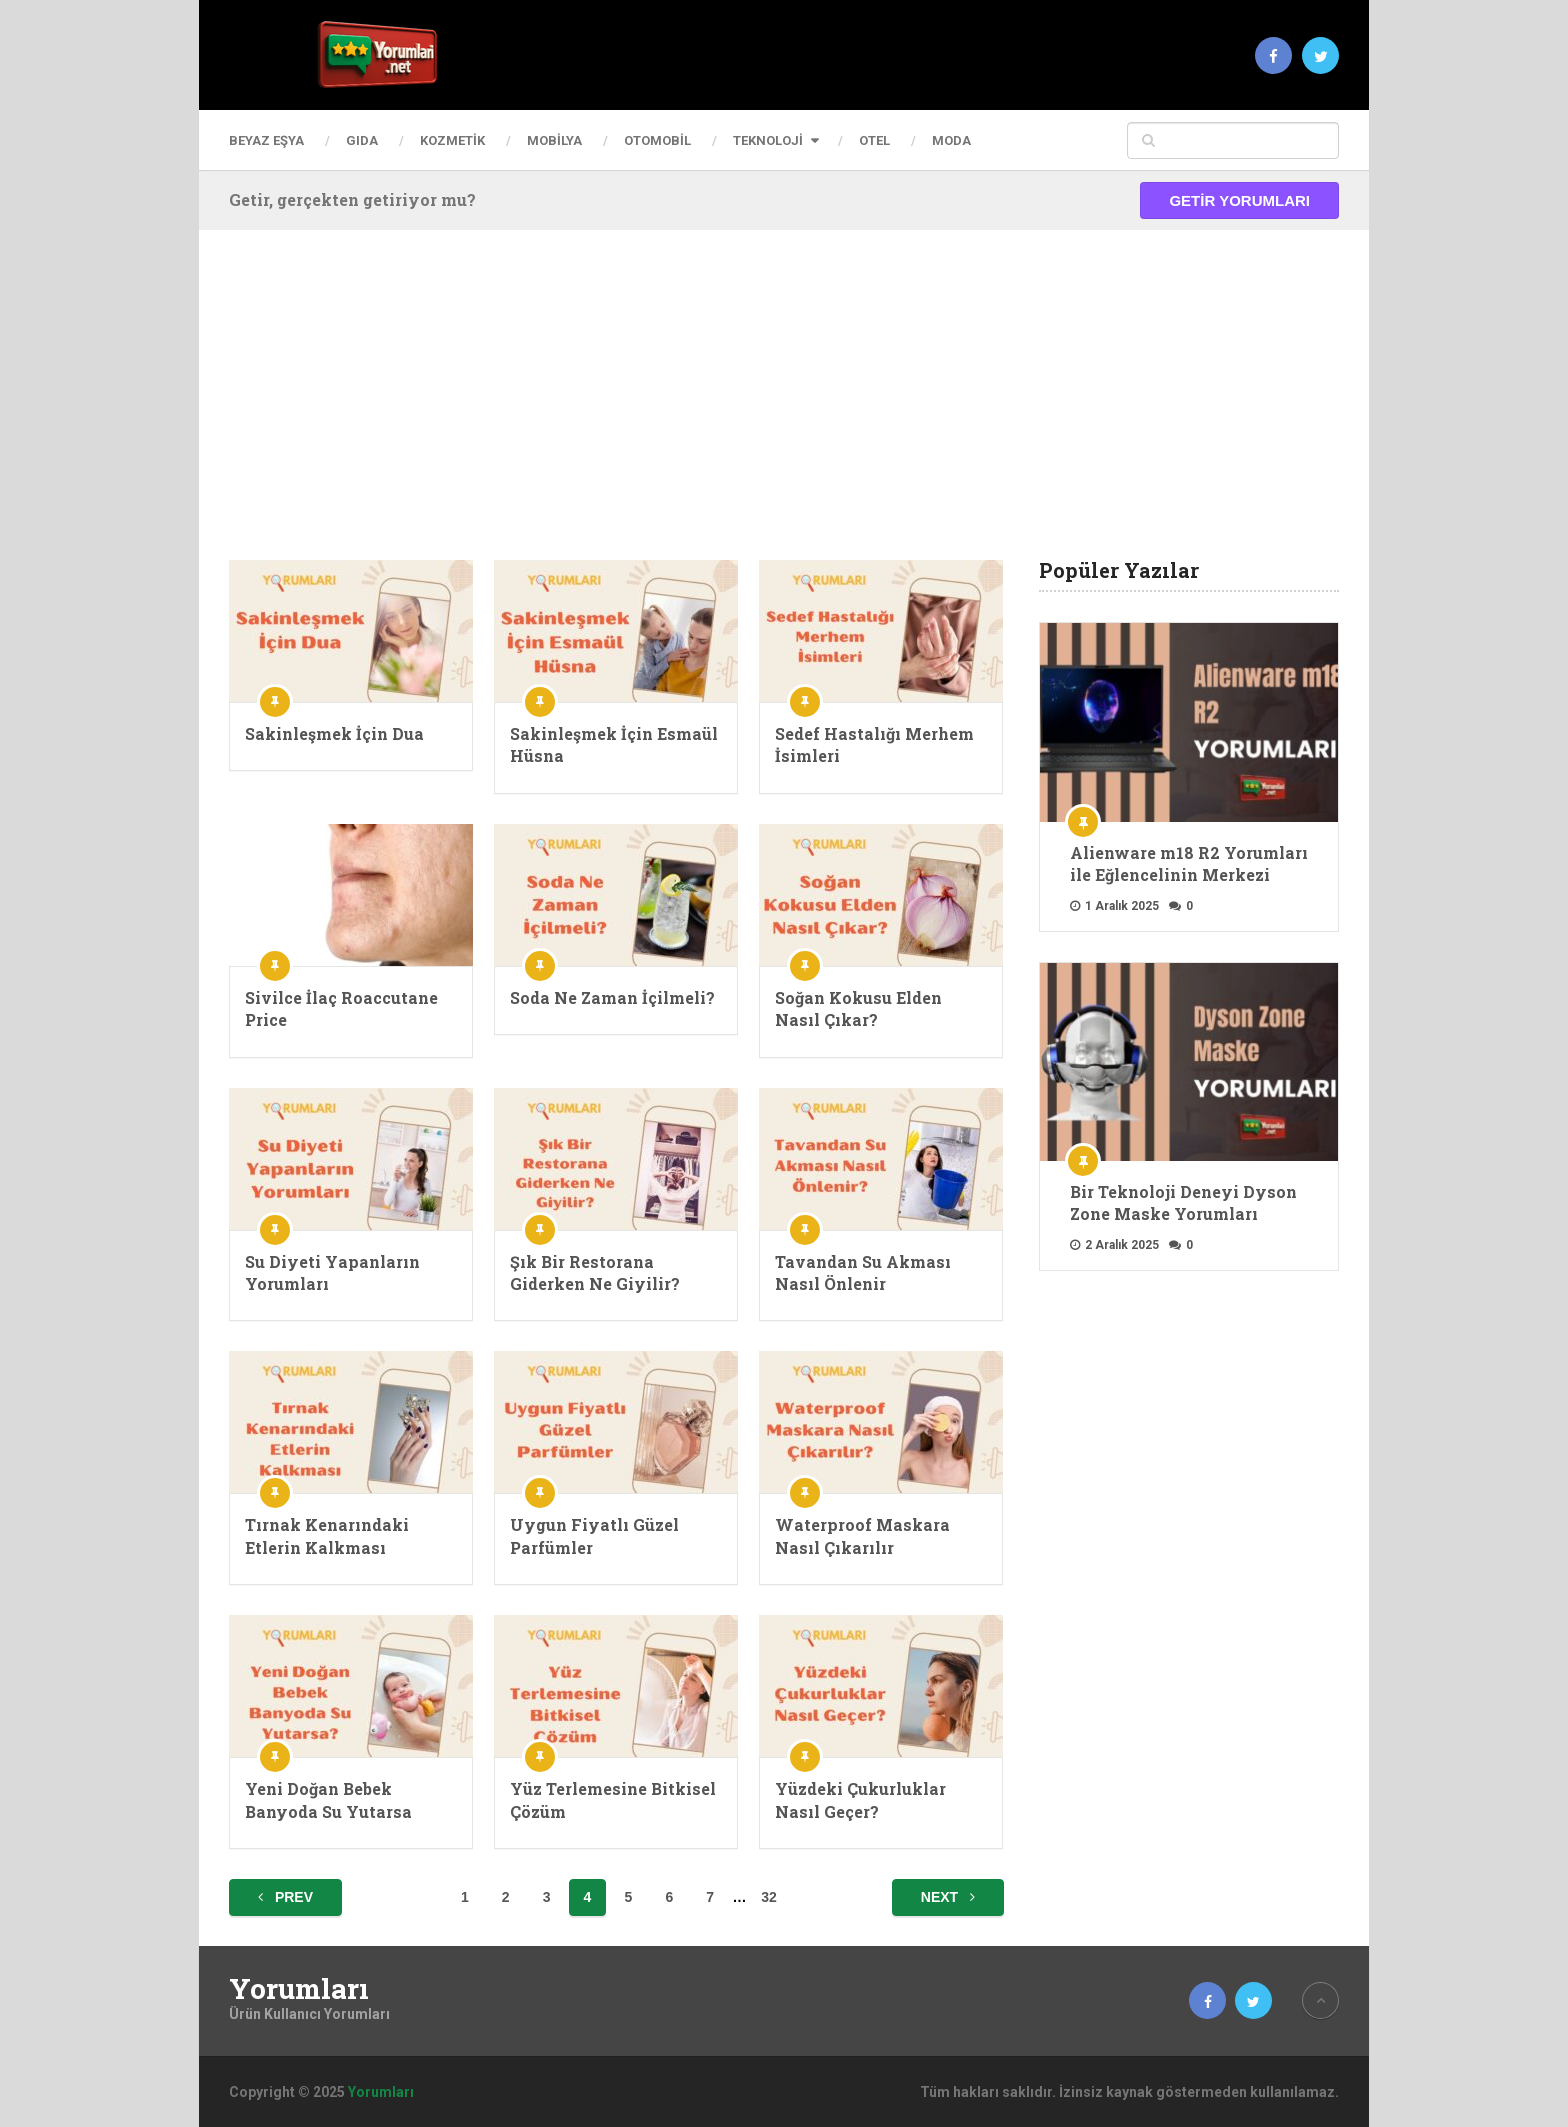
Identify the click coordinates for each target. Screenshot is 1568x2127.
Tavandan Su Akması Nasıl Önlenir (863, 1272)
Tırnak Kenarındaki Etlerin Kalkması (327, 1535)
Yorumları (299, 1989)
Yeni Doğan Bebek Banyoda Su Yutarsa (328, 1799)
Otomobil (657, 140)
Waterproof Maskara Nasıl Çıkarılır (862, 1535)
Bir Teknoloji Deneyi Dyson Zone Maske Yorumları (1183, 1202)
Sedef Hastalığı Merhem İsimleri (874, 744)
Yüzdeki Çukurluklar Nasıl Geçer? (860, 1799)
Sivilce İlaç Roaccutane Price (341, 1008)
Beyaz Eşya (266, 140)
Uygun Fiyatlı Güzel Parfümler (594, 1535)
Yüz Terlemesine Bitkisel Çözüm (613, 1799)
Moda (951, 140)
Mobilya (554, 140)
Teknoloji (768, 140)
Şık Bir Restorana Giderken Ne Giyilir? (595, 1272)
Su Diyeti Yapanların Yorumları (332, 1272)
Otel (874, 140)
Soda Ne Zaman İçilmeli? (612, 997)
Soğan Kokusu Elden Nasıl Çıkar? (858, 1008)
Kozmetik (452, 140)
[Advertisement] (784, 410)
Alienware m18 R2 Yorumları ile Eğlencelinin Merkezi (1189, 863)
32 (769, 1897)
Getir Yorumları (1239, 200)
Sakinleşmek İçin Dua (334, 733)
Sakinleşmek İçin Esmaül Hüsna (614, 744)
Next (948, 1897)
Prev (285, 1897)
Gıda (362, 140)
